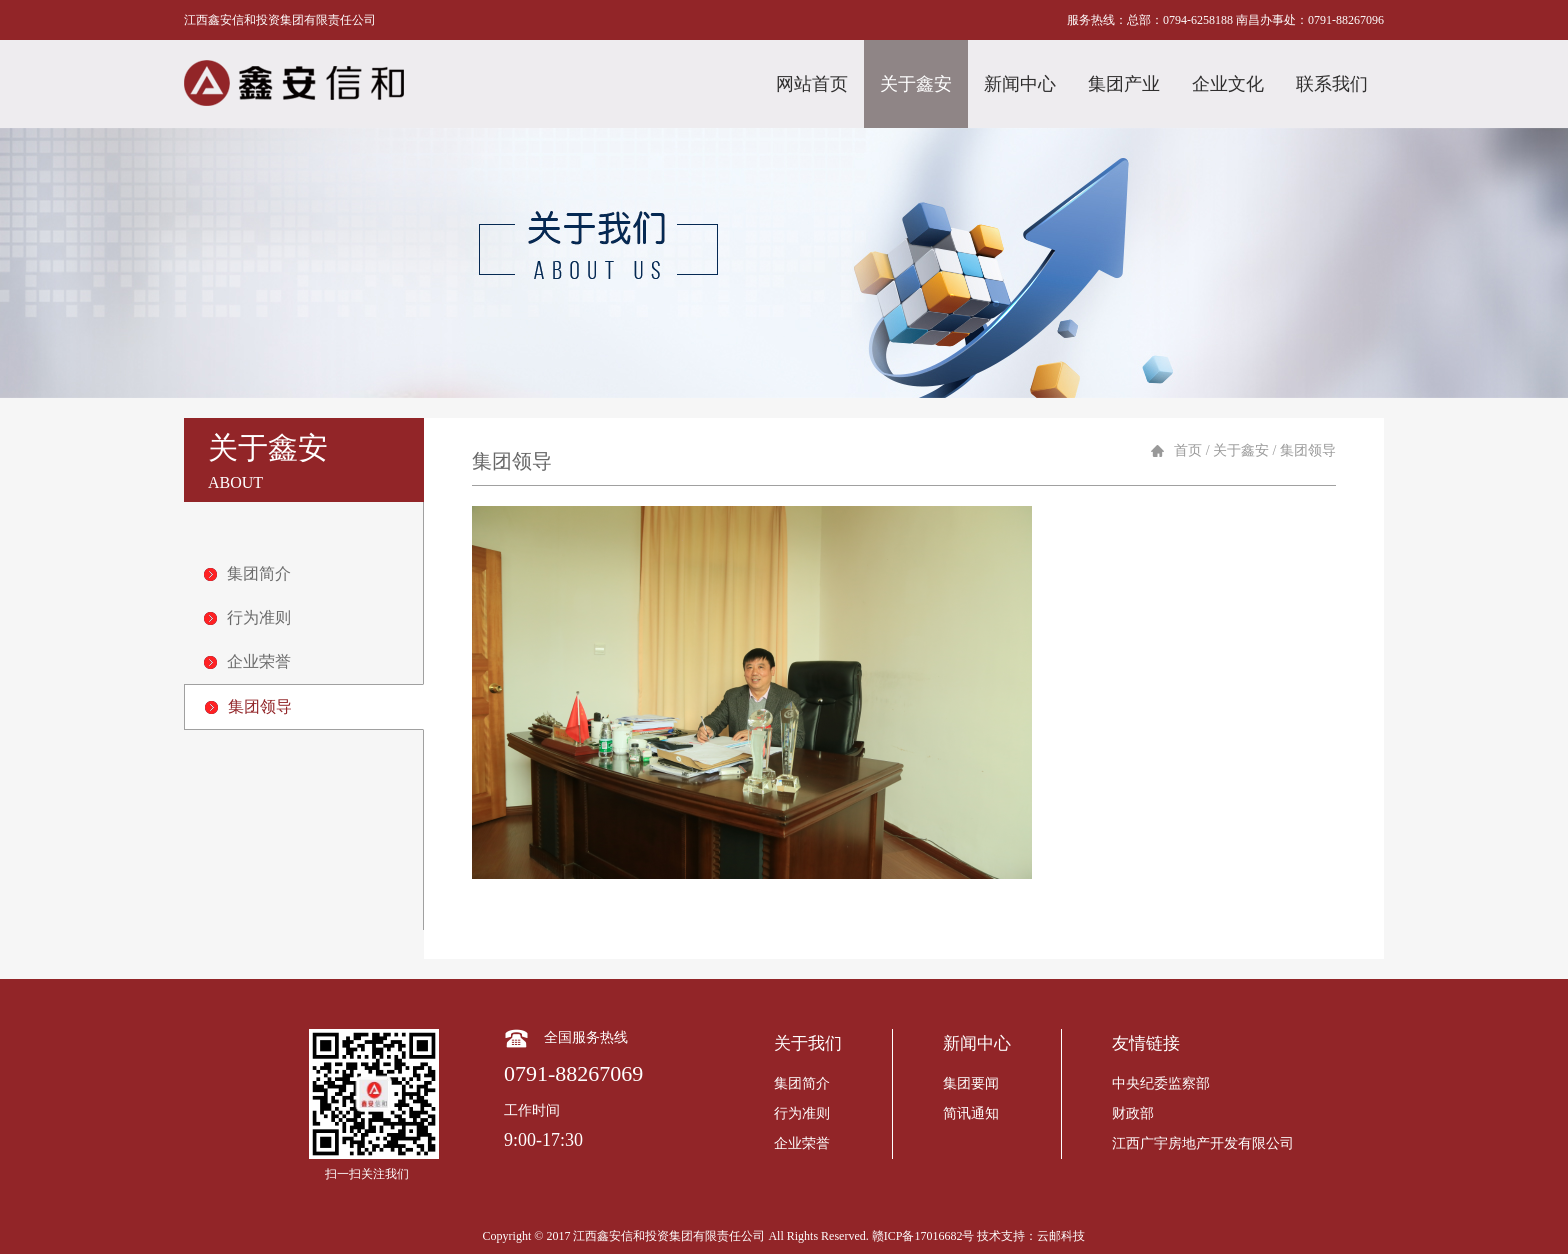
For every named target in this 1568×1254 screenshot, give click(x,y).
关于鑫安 (916, 84)
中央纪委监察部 (1161, 1083)
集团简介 (247, 573)
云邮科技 (1061, 1236)
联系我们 (1332, 84)
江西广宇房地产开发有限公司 (1203, 1143)
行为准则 (247, 617)
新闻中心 (1020, 84)
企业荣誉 (247, 661)
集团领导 (248, 706)
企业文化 (1228, 84)
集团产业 (1124, 84)
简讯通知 (971, 1113)
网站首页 (812, 84)
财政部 (1133, 1113)
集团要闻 (971, 1083)
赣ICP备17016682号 (923, 1236)
